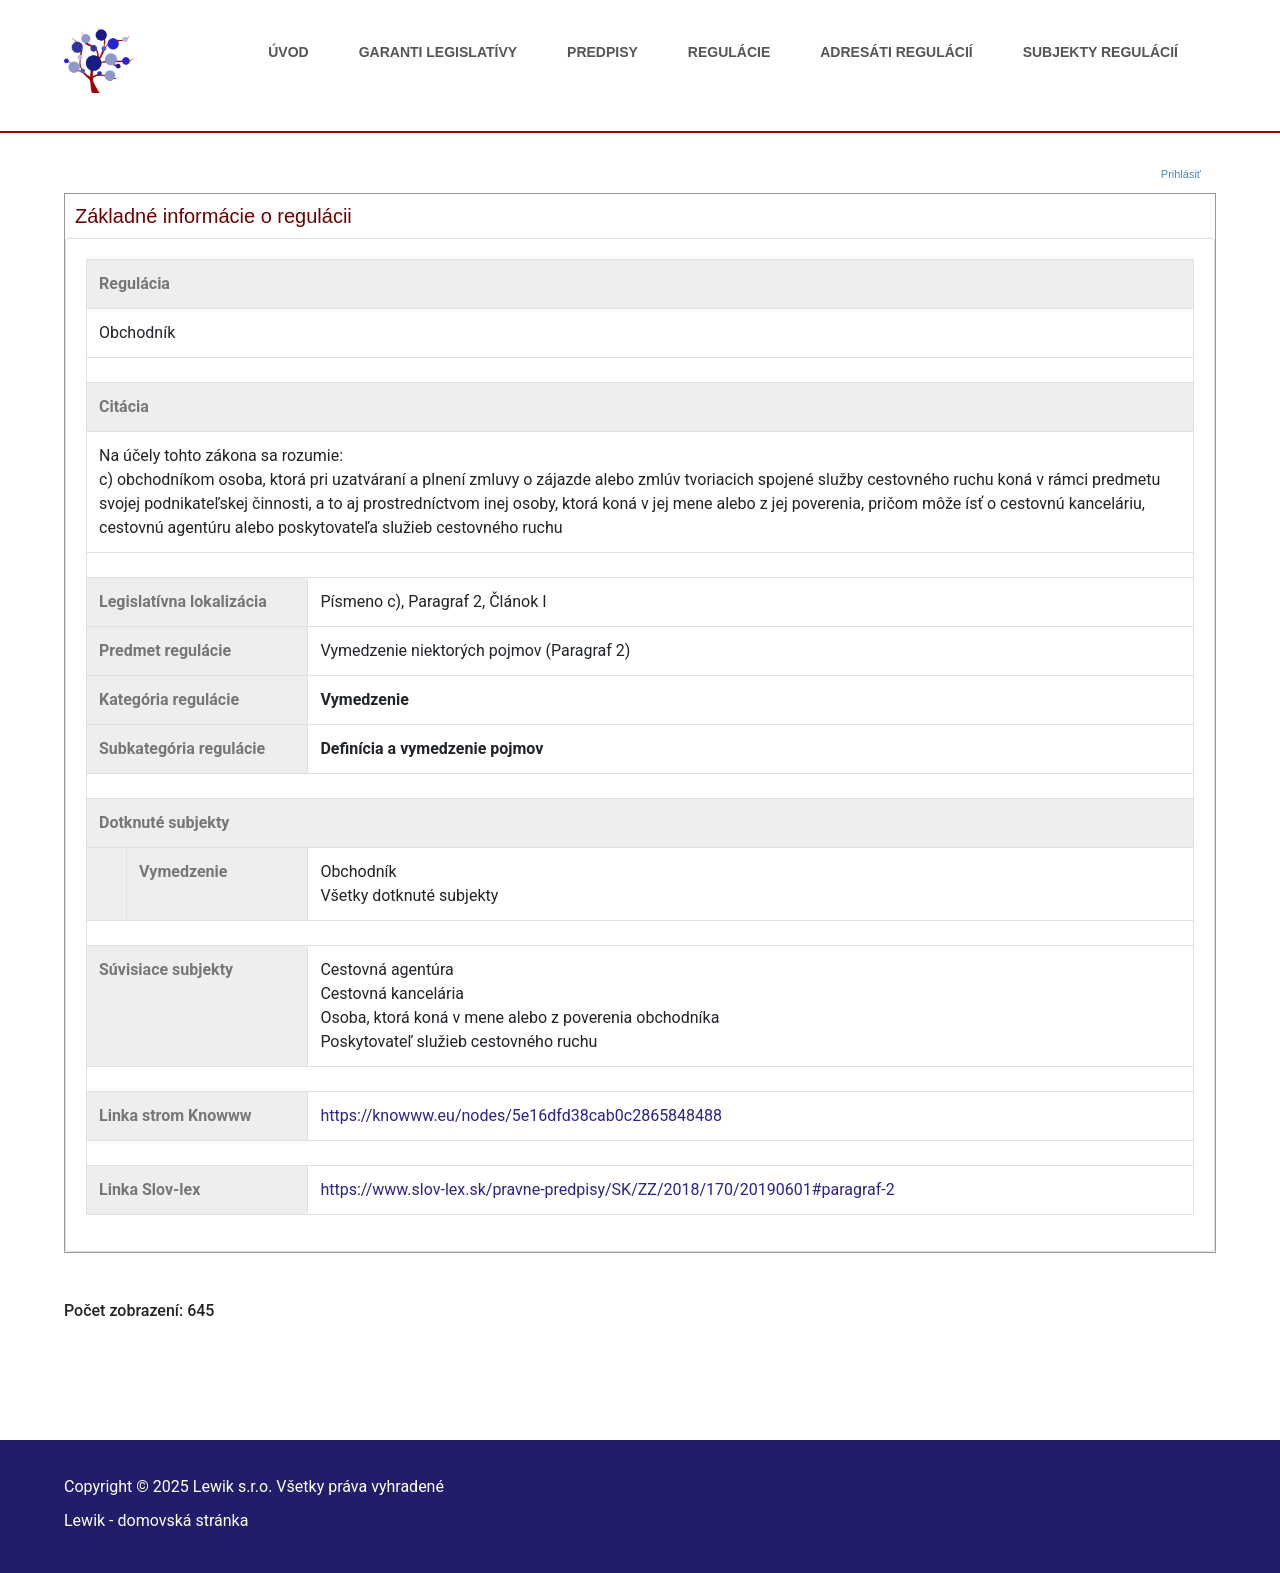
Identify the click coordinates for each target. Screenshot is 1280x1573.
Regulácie (729, 52)
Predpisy (602, 52)
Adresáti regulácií (896, 52)
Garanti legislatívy (438, 52)
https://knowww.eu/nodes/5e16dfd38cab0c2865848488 (521, 1115)
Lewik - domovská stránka (156, 1520)
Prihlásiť (1181, 174)
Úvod (288, 52)
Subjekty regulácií (1100, 52)
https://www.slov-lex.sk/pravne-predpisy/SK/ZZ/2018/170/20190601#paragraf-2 (607, 1189)
